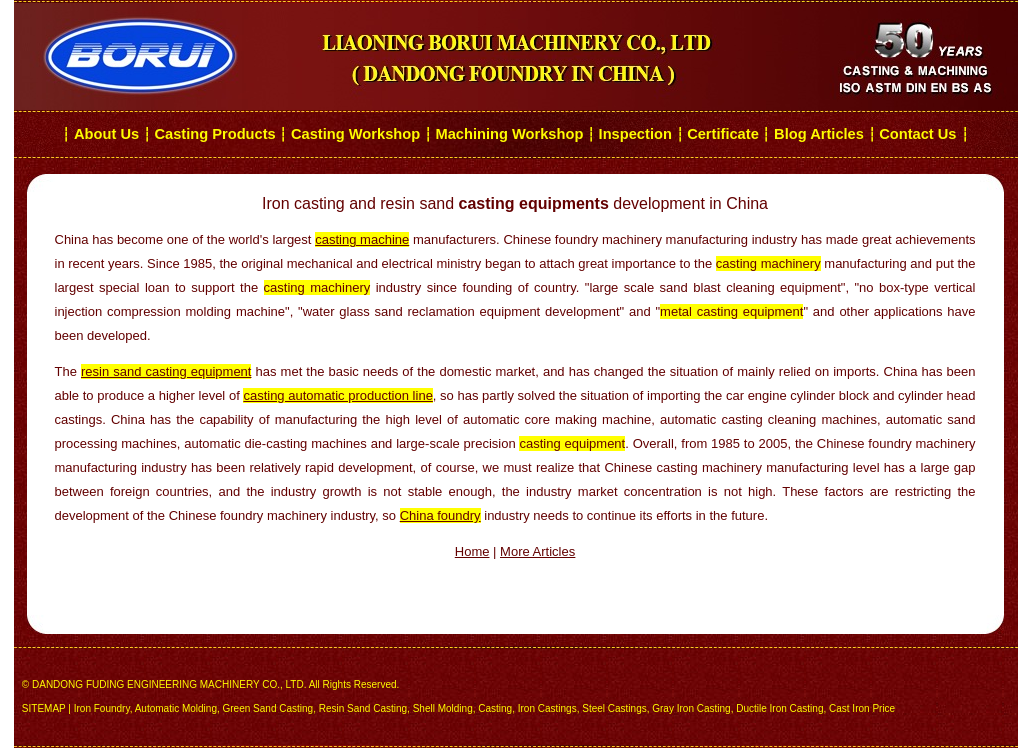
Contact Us (919, 134)
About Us (106, 134)
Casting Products (214, 134)
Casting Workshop (355, 134)
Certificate (723, 134)
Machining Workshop (509, 134)
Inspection (635, 134)
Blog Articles (819, 134)
